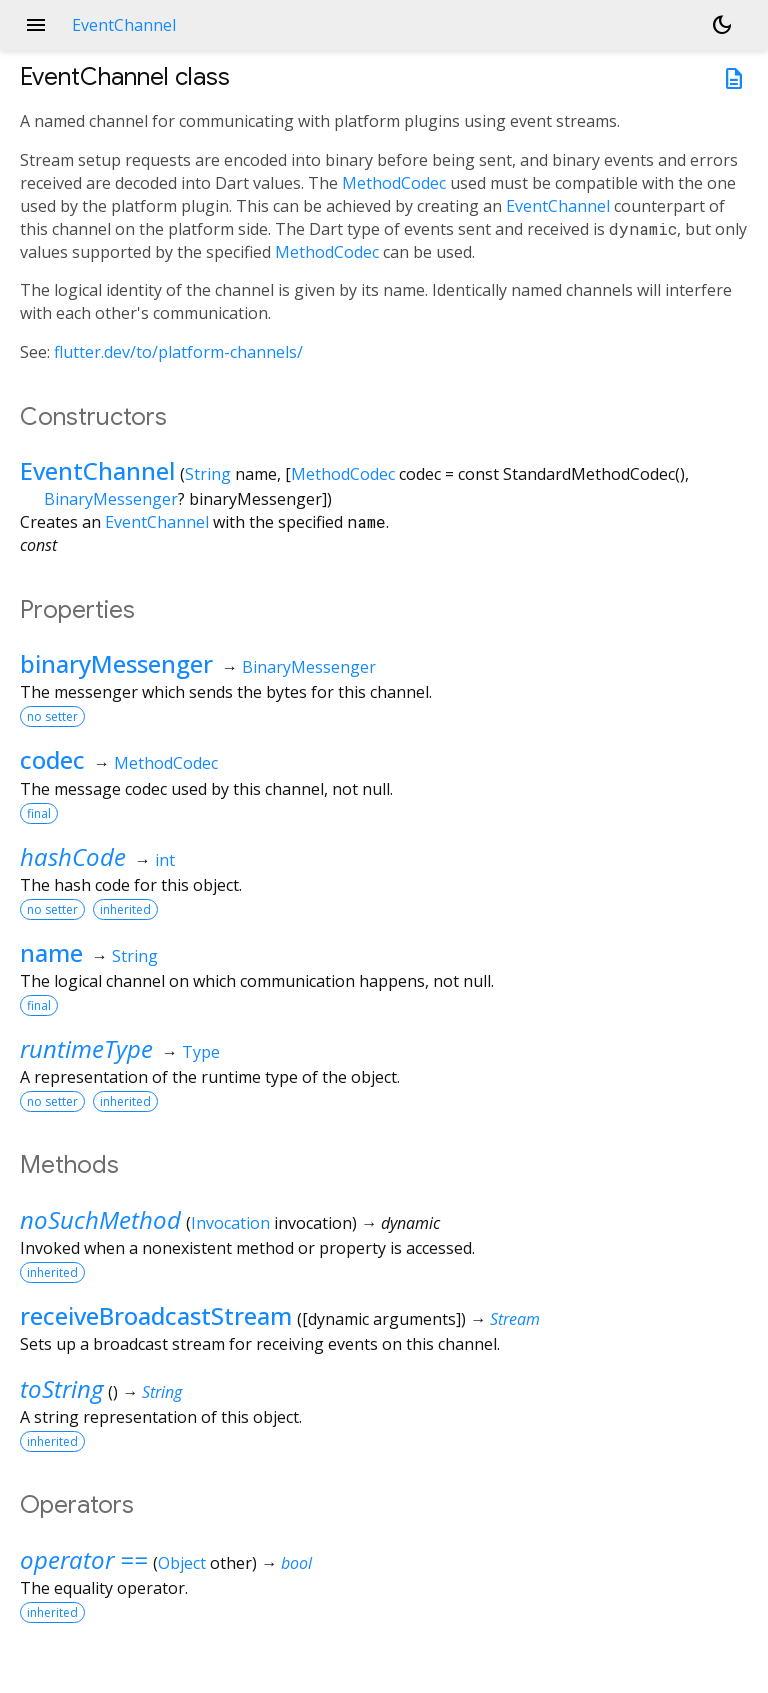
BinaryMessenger (111, 499)
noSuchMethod (100, 1219)
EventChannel (558, 206)
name (51, 952)
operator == (84, 1559)
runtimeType (86, 1048)
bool (296, 1563)
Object (182, 1563)
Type (201, 1052)
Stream (515, 1319)
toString (61, 1388)
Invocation (230, 1223)
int (165, 860)
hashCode (73, 856)
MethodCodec (394, 183)
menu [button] (36, 25)
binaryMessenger (116, 663)
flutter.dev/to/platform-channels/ (178, 352)
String (208, 474)
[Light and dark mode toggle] (722, 25)
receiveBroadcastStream (156, 1315)
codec (52, 759)
